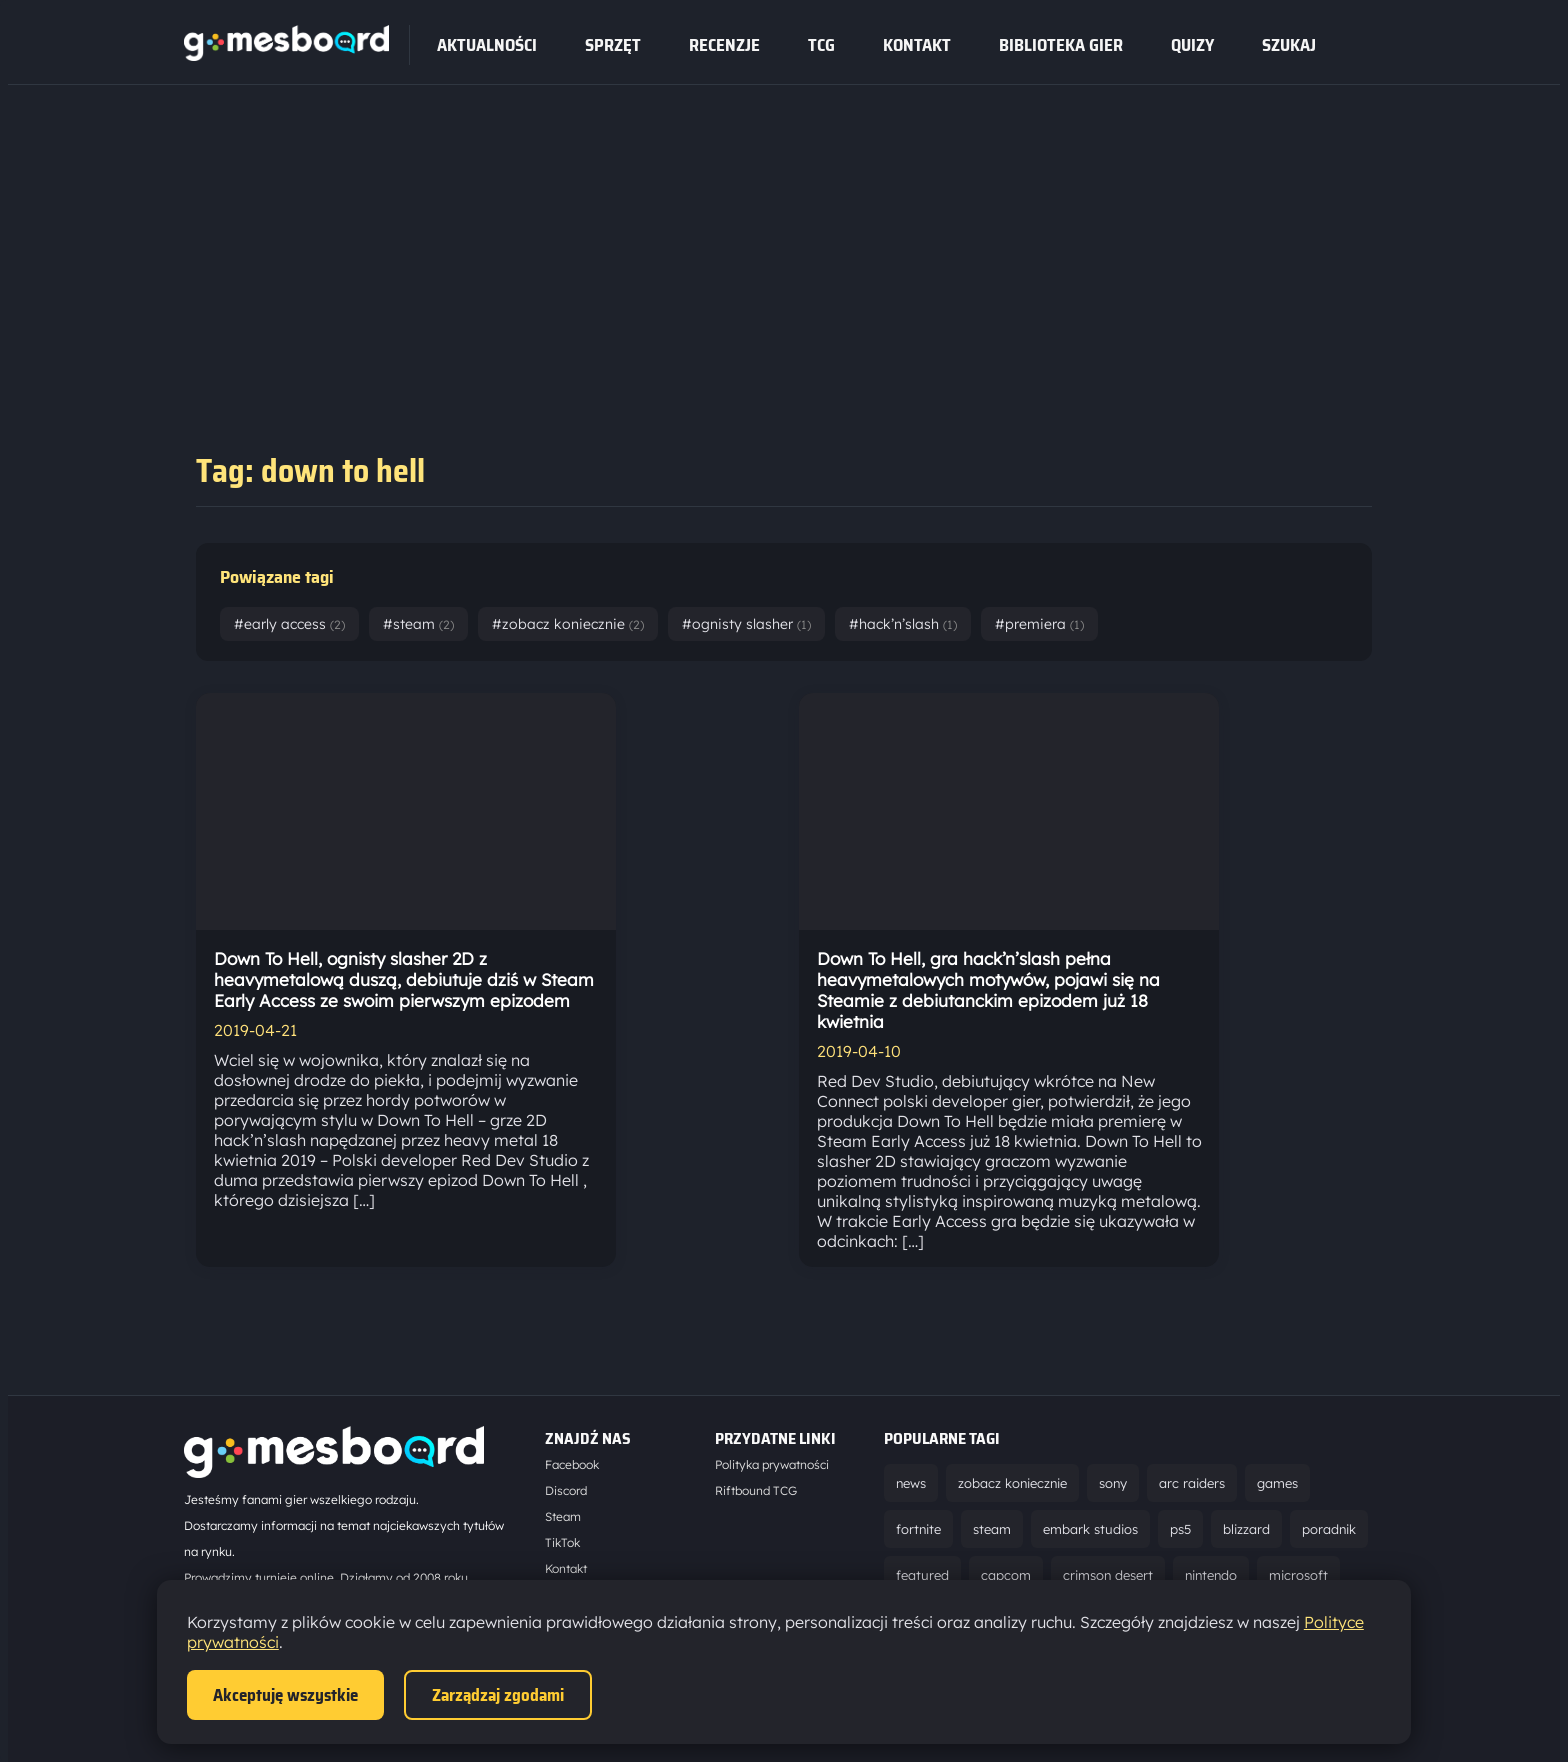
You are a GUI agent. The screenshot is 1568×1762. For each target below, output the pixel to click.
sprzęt (613, 45)
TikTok (562, 1542)
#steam (418, 624)
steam (992, 1529)
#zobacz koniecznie (568, 624)
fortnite (918, 1529)
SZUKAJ (1289, 45)
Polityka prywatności (772, 1464)
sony (1113, 1483)
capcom (1006, 1575)
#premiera (1039, 624)
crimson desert (1108, 1575)
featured (922, 1575)
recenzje (724, 45)
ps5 (1180, 1529)
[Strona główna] (286, 55)
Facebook (572, 1464)
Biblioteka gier (1061, 45)
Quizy (1192, 45)
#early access (289, 624)
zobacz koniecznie (1012, 1483)
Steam (563, 1516)
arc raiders (1192, 1483)
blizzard (1246, 1529)
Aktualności (487, 45)
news (911, 1483)
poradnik (1329, 1529)
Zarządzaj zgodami (498, 1695)
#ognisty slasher (746, 624)
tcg (821, 45)
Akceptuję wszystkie (285, 1695)
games (1277, 1483)
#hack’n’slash (903, 624)
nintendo (1211, 1575)
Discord (566, 1490)
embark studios (1090, 1529)
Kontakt (917, 45)
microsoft (1298, 1575)
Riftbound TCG (756, 1490)
